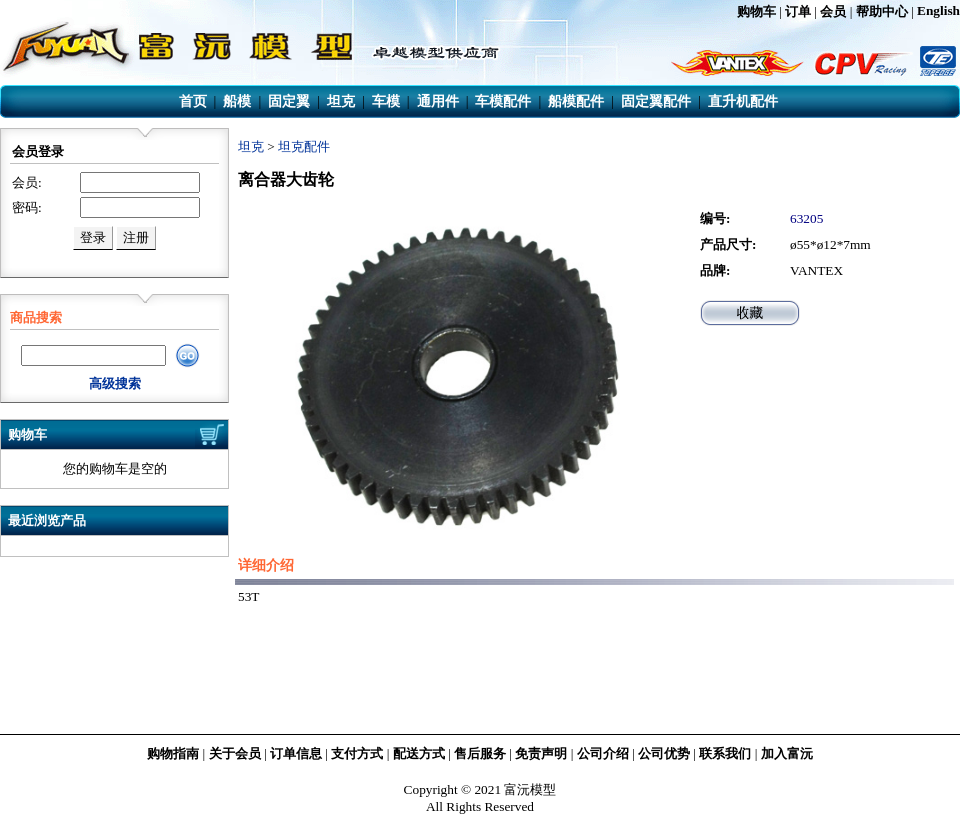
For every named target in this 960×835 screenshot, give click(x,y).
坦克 (251, 146)
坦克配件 (304, 146)
